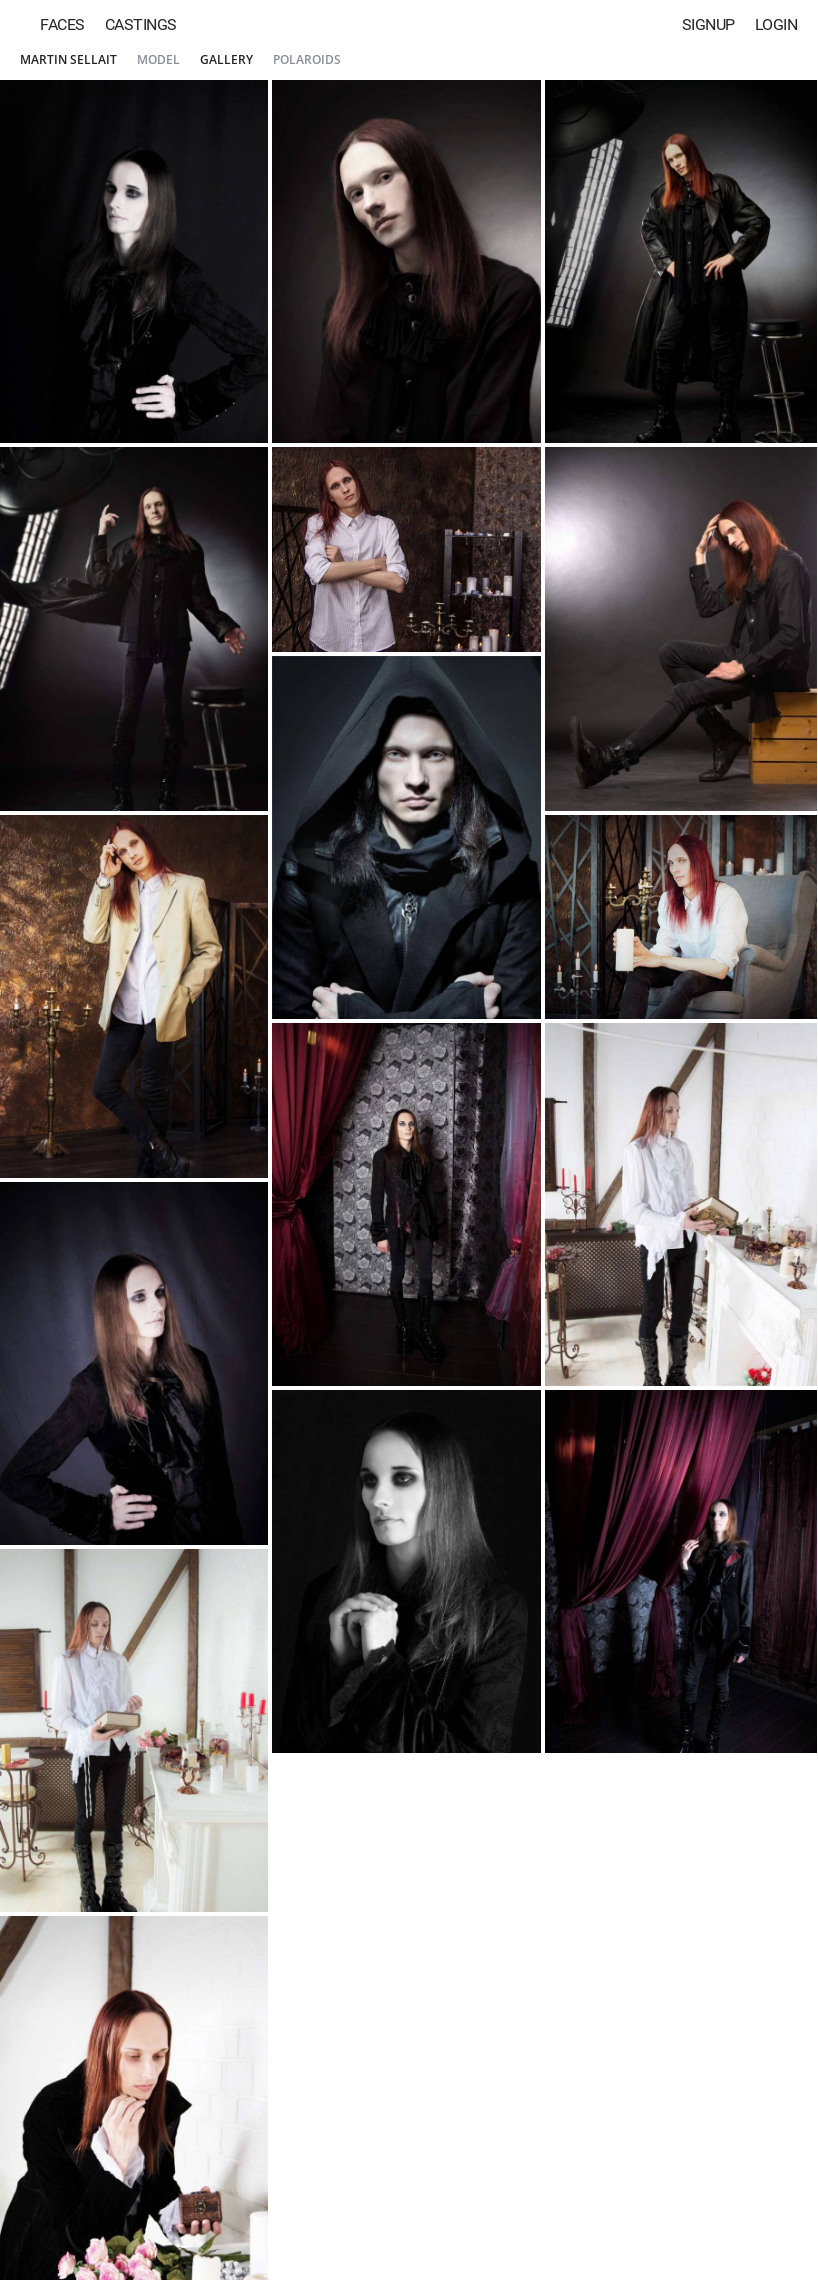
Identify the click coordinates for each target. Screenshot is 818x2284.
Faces (62, 24)
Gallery (226, 59)
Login (776, 24)
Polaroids (307, 59)
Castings (141, 24)
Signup (708, 24)
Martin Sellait (68, 59)
